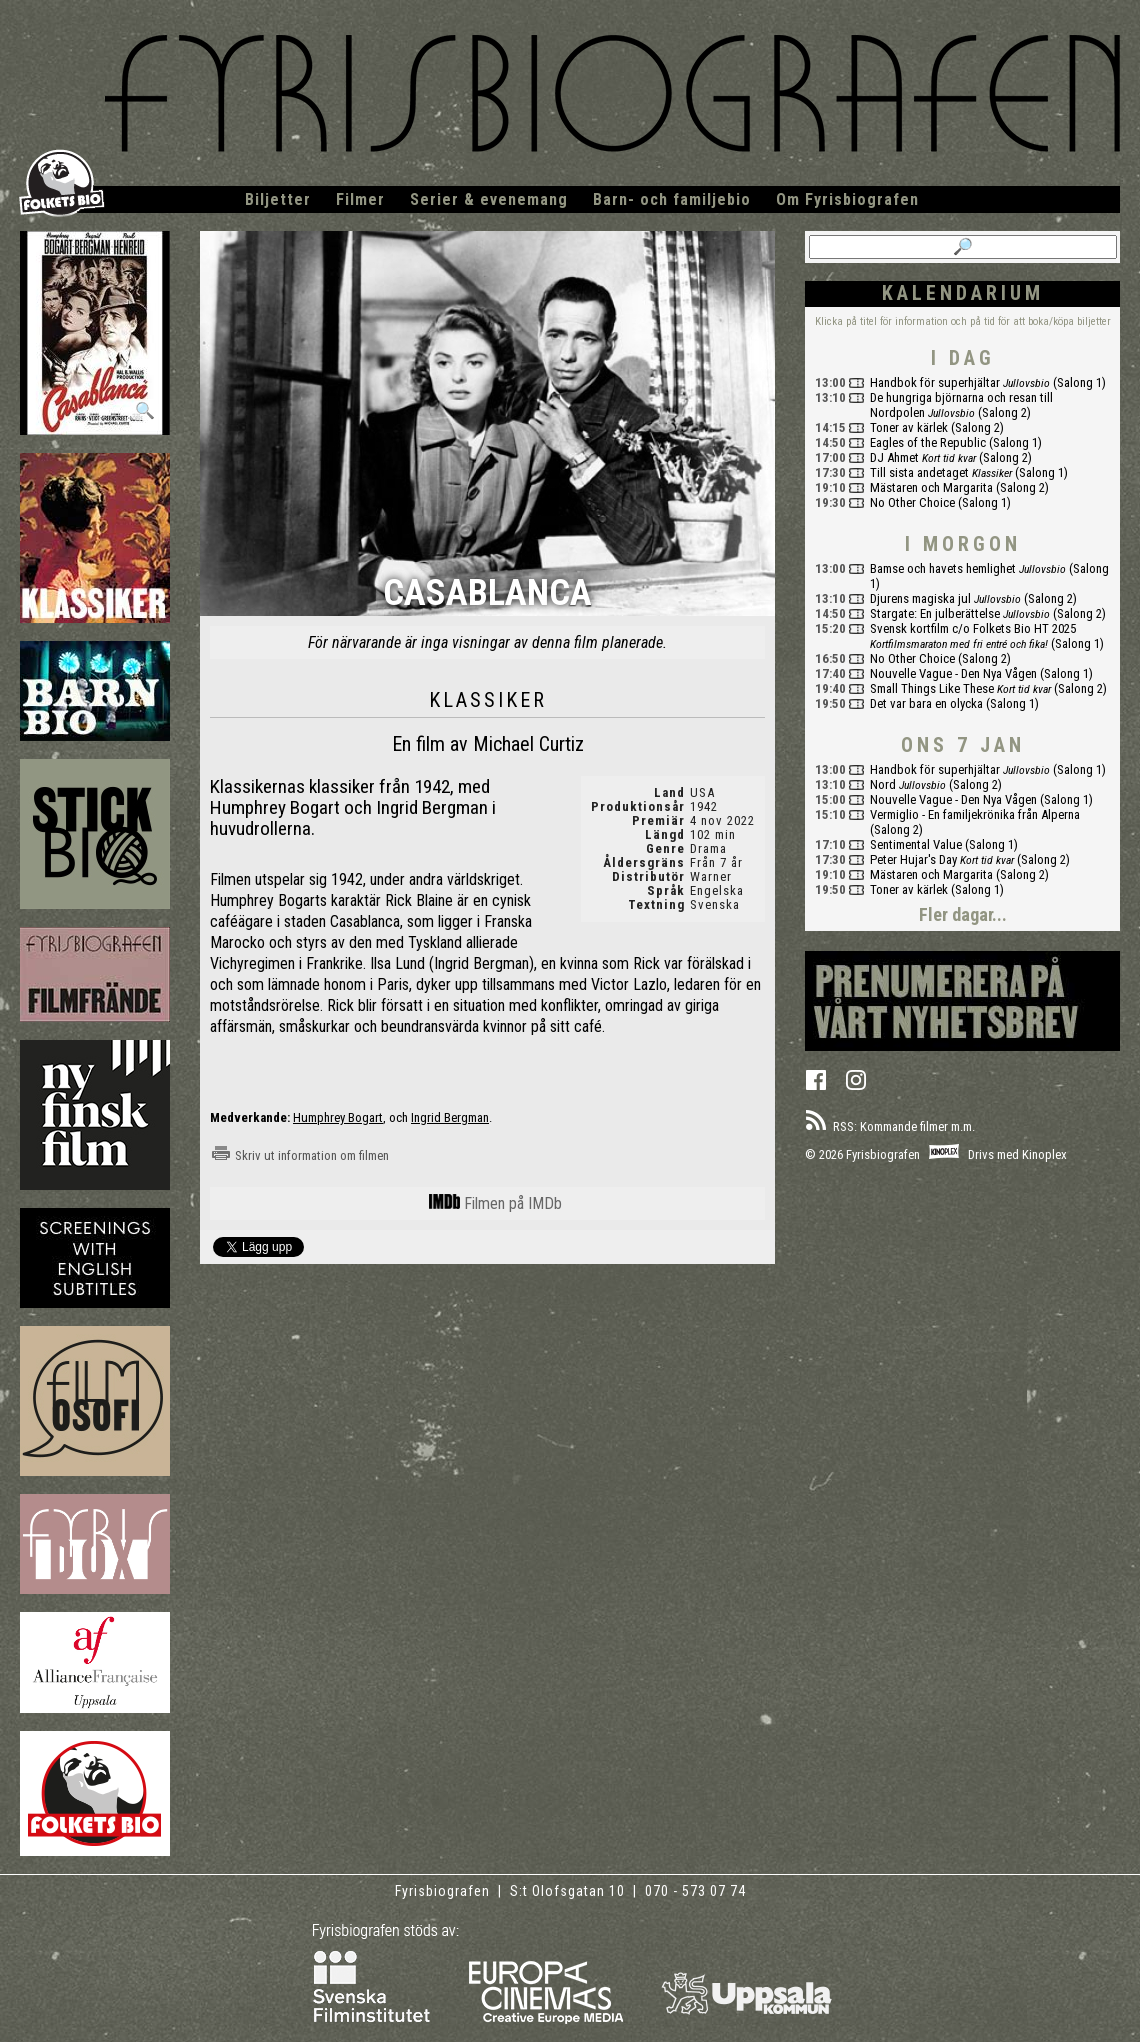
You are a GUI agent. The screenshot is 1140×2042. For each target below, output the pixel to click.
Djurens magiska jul (920, 598)
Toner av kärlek (909, 427)
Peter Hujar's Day (913, 859)
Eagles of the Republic (928, 442)
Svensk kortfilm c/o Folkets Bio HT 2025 (973, 628)
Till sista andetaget (919, 472)
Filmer (360, 199)
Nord (883, 784)
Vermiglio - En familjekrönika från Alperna (975, 814)
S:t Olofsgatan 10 (569, 1891)
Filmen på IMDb (495, 1203)
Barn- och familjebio (672, 199)
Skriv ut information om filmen (299, 1155)
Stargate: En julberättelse (935, 613)
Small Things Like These (932, 688)
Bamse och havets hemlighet (943, 568)
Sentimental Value (916, 844)
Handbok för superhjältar (935, 382)
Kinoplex (1044, 1154)
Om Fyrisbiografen (847, 199)
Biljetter (278, 199)
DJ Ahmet (894, 457)
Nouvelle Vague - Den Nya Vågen (953, 673)
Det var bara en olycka (926, 703)
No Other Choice (912, 502)
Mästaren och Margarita (931, 487)
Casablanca (487, 594)
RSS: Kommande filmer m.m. (890, 1126)
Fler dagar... (963, 914)
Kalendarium (963, 293)
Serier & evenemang (489, 199)
